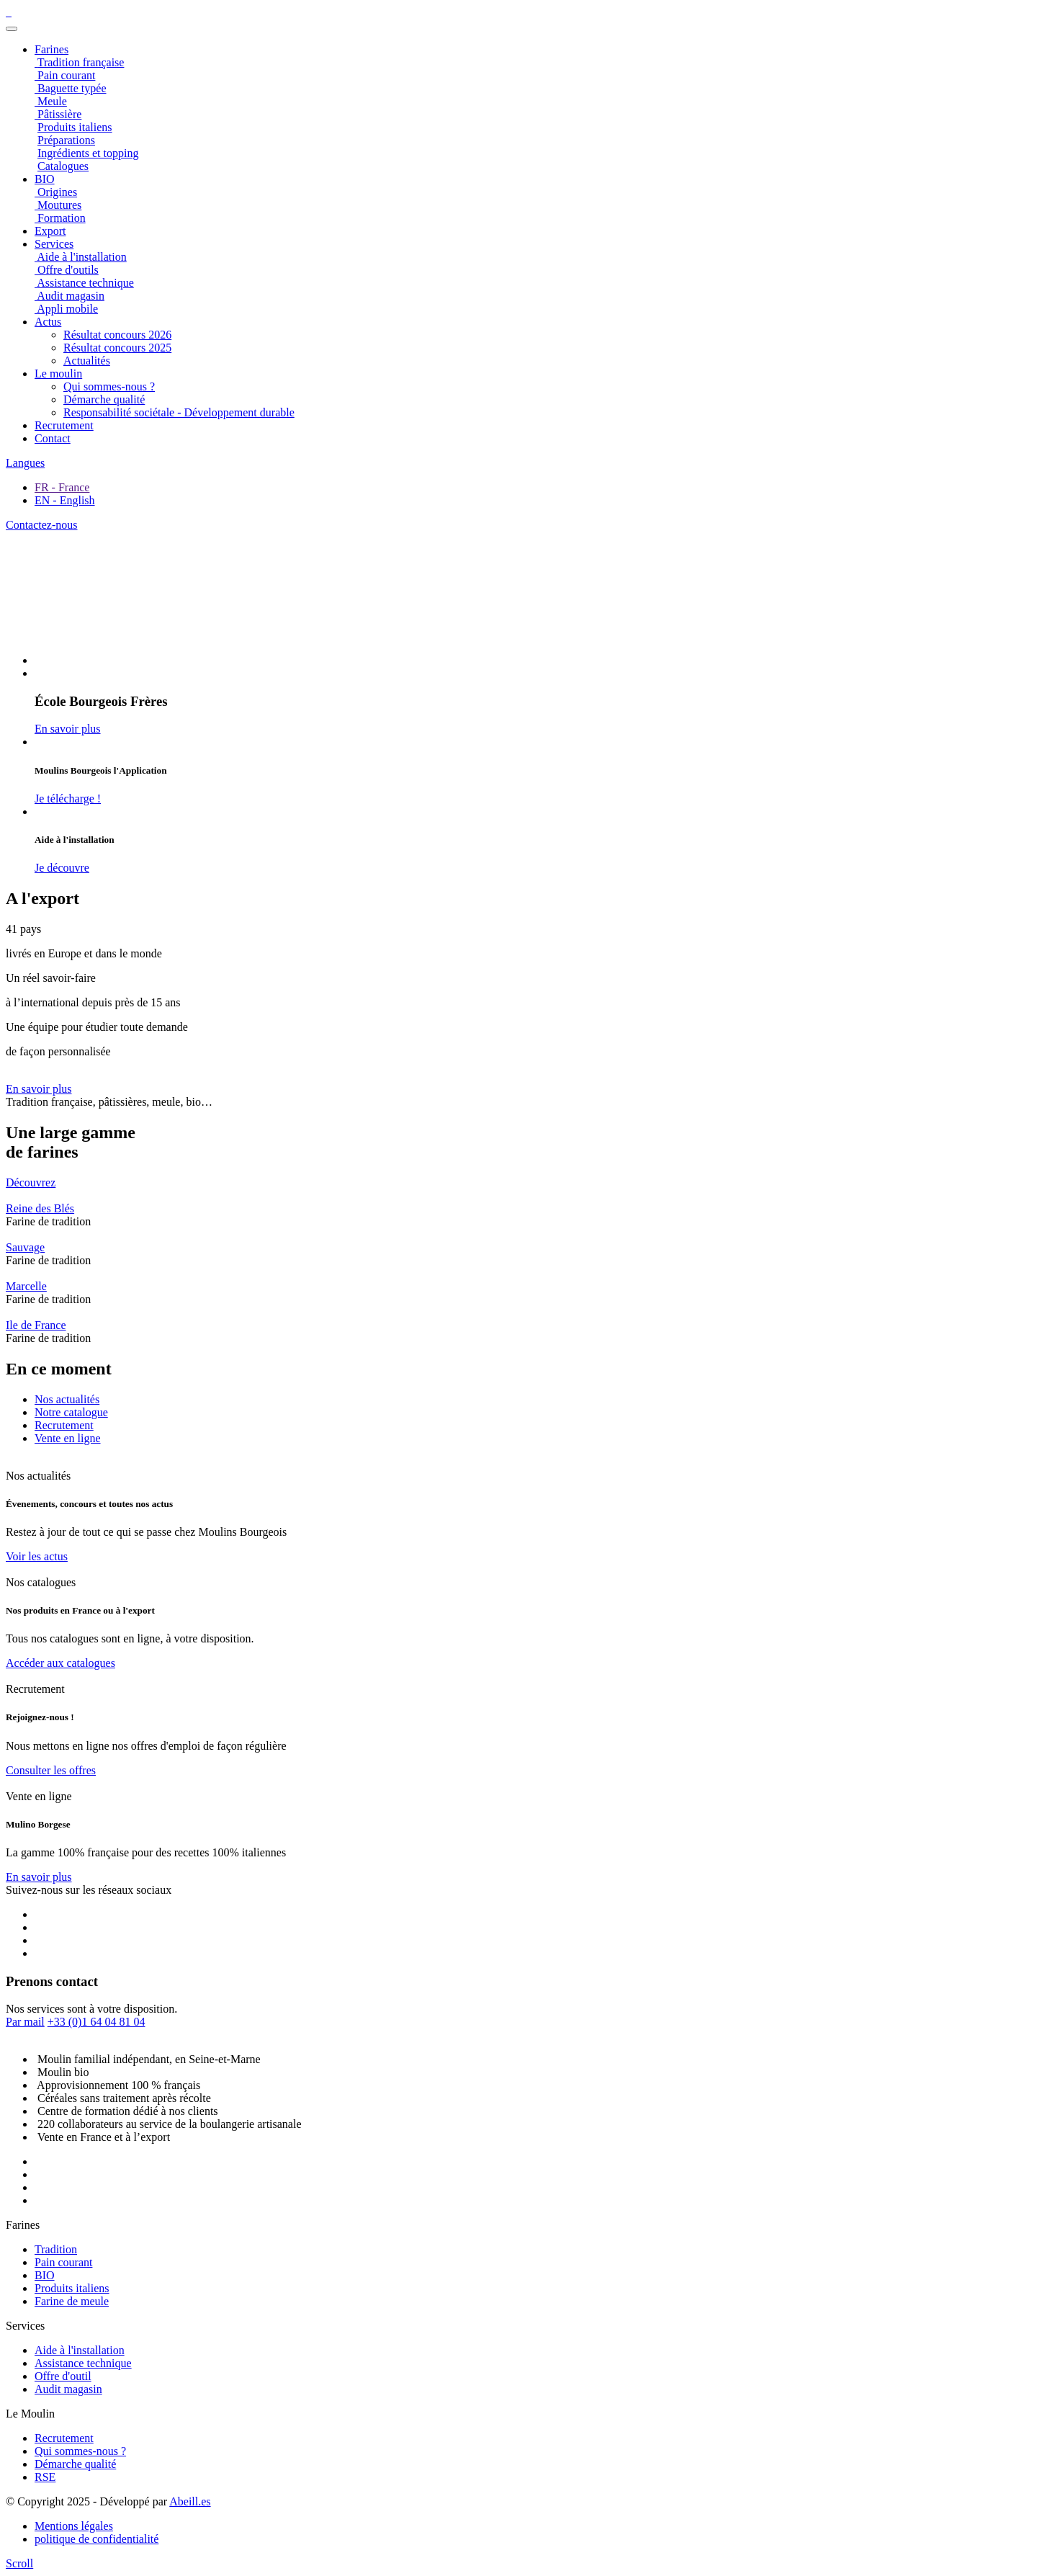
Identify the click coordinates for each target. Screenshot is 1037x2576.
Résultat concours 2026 (117, 334)
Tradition (56, 2249)
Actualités (86, 360)
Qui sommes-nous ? (109, 386)
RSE (45, 2477)
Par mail (25, 2022)
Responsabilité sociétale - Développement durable (179, 412)
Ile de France (36, 1325)
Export (50, 231)
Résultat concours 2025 (117, 347)
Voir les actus (37, 1556)
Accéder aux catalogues (60, 1663)
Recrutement (64, 425)
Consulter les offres (51, 1770)
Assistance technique (83, 2363)
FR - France (62, 487)
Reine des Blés (40, 1208)
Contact (53, 438)
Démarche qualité (104, 399)
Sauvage (25, 1247)
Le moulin (58, 373)
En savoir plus (39, 1089)
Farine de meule (72, 2301)
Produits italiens (72, 2288)
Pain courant (63, 2262)
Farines (51, 49)
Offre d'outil (63, 2376)
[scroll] (19, 2563)
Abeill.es (189, 2501)
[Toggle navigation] (11, 29)
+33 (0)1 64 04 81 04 (96, 2022)
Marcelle (26, 1286)
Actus (48, 322)
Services (54, 244)
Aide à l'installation (80, 2350)
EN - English (65, 500)
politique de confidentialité (96, 2539)
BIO (45, 2275)
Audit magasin (68, 2389)
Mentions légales (74, 2526)
